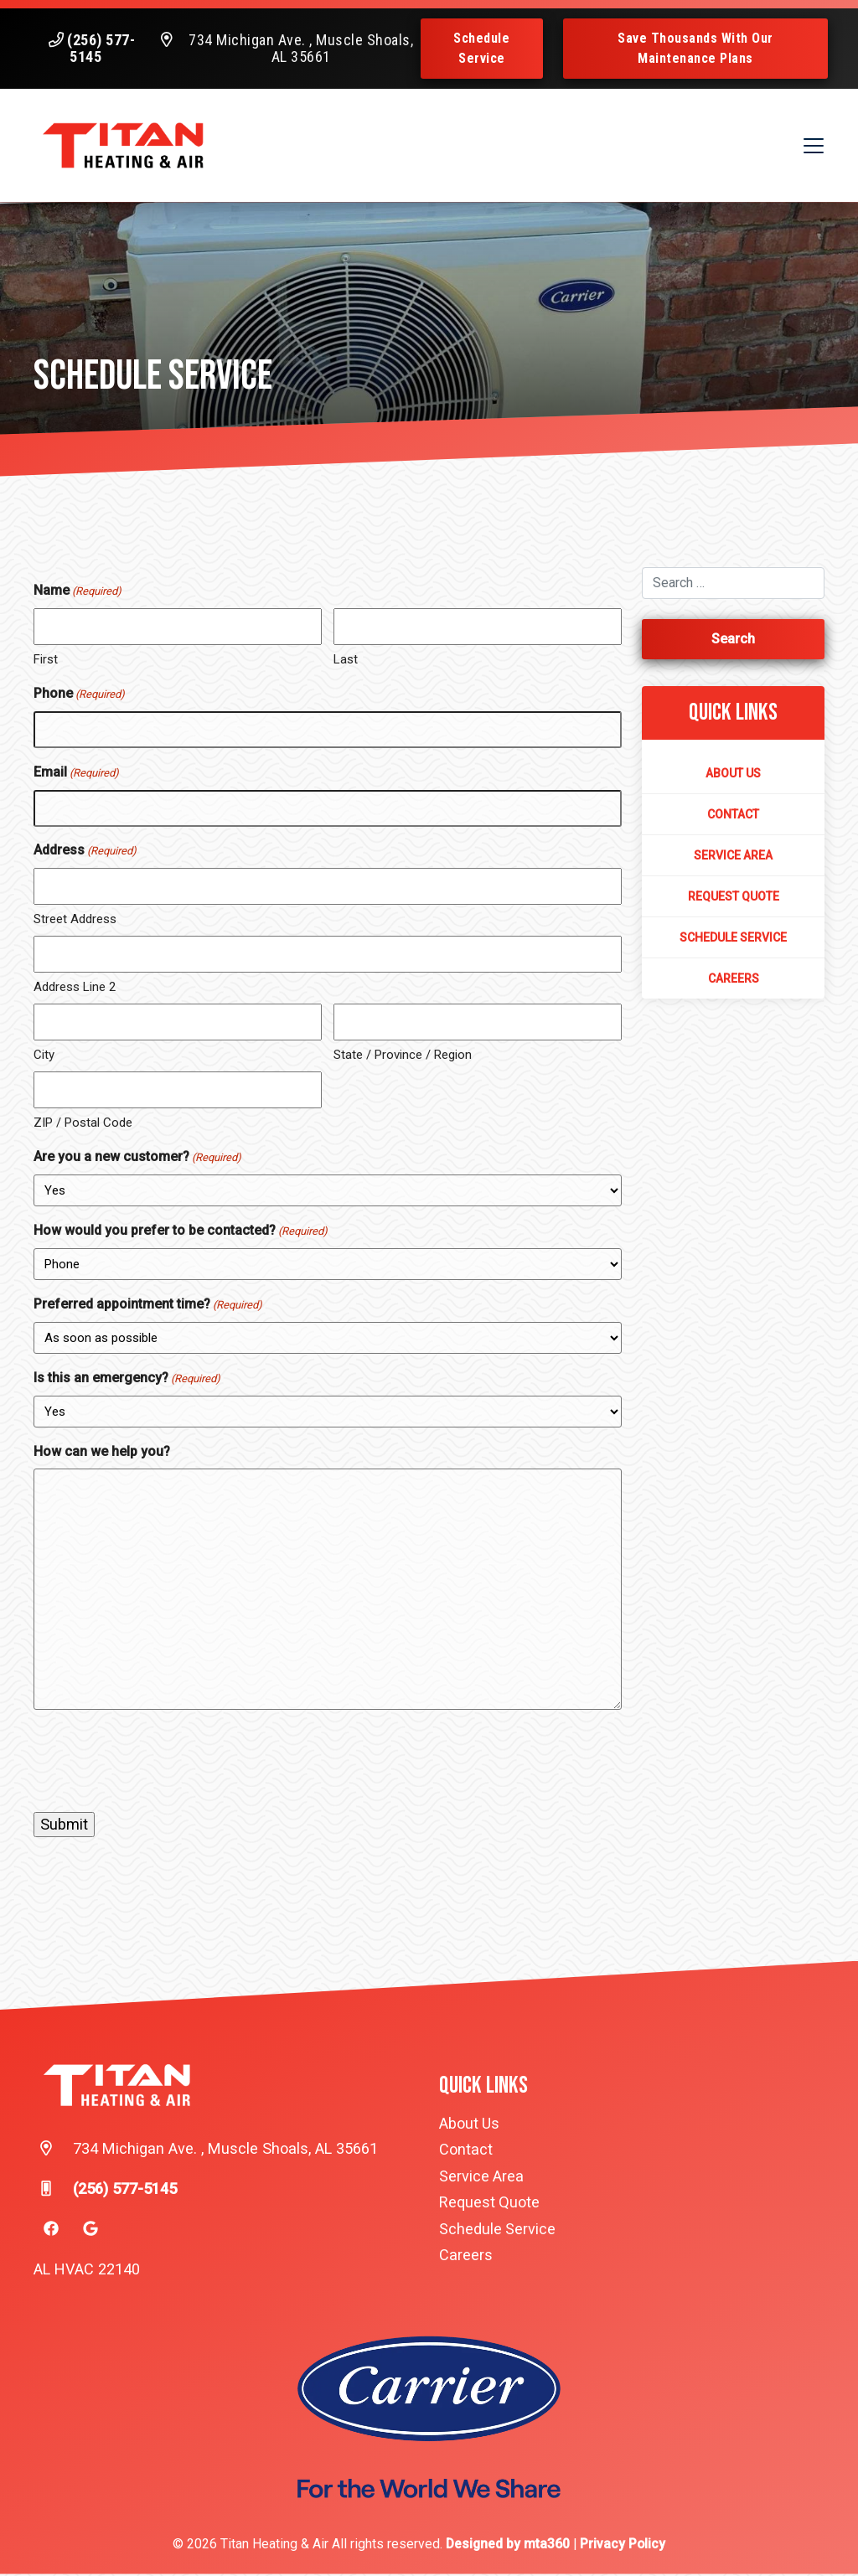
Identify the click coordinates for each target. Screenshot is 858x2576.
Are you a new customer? (137, 1159)
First (46, 661)
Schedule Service (484, 48)
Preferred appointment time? (148, 1307)
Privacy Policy (622, 2545)
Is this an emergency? (127, 1381)
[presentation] (161, 1762)
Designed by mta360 (509, 2545)
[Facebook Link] (51, 2230)
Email (76, 775)
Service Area (733, 857)
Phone (79, 696)
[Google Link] (90, 2230)
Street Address (75, 920)
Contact (733, 816)
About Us (733, 775)
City (44, 1056)
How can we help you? (102, 1453)
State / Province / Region (402, 1056)
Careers (733, 980)
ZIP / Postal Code (83, 1124)
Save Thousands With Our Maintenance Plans (695, 48)
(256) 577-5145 (101, 48)
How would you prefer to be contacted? (181, 1233)
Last (345, 661)
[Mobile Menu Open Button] (811, 146)
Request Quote (733, 898)
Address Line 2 (75, 988)
